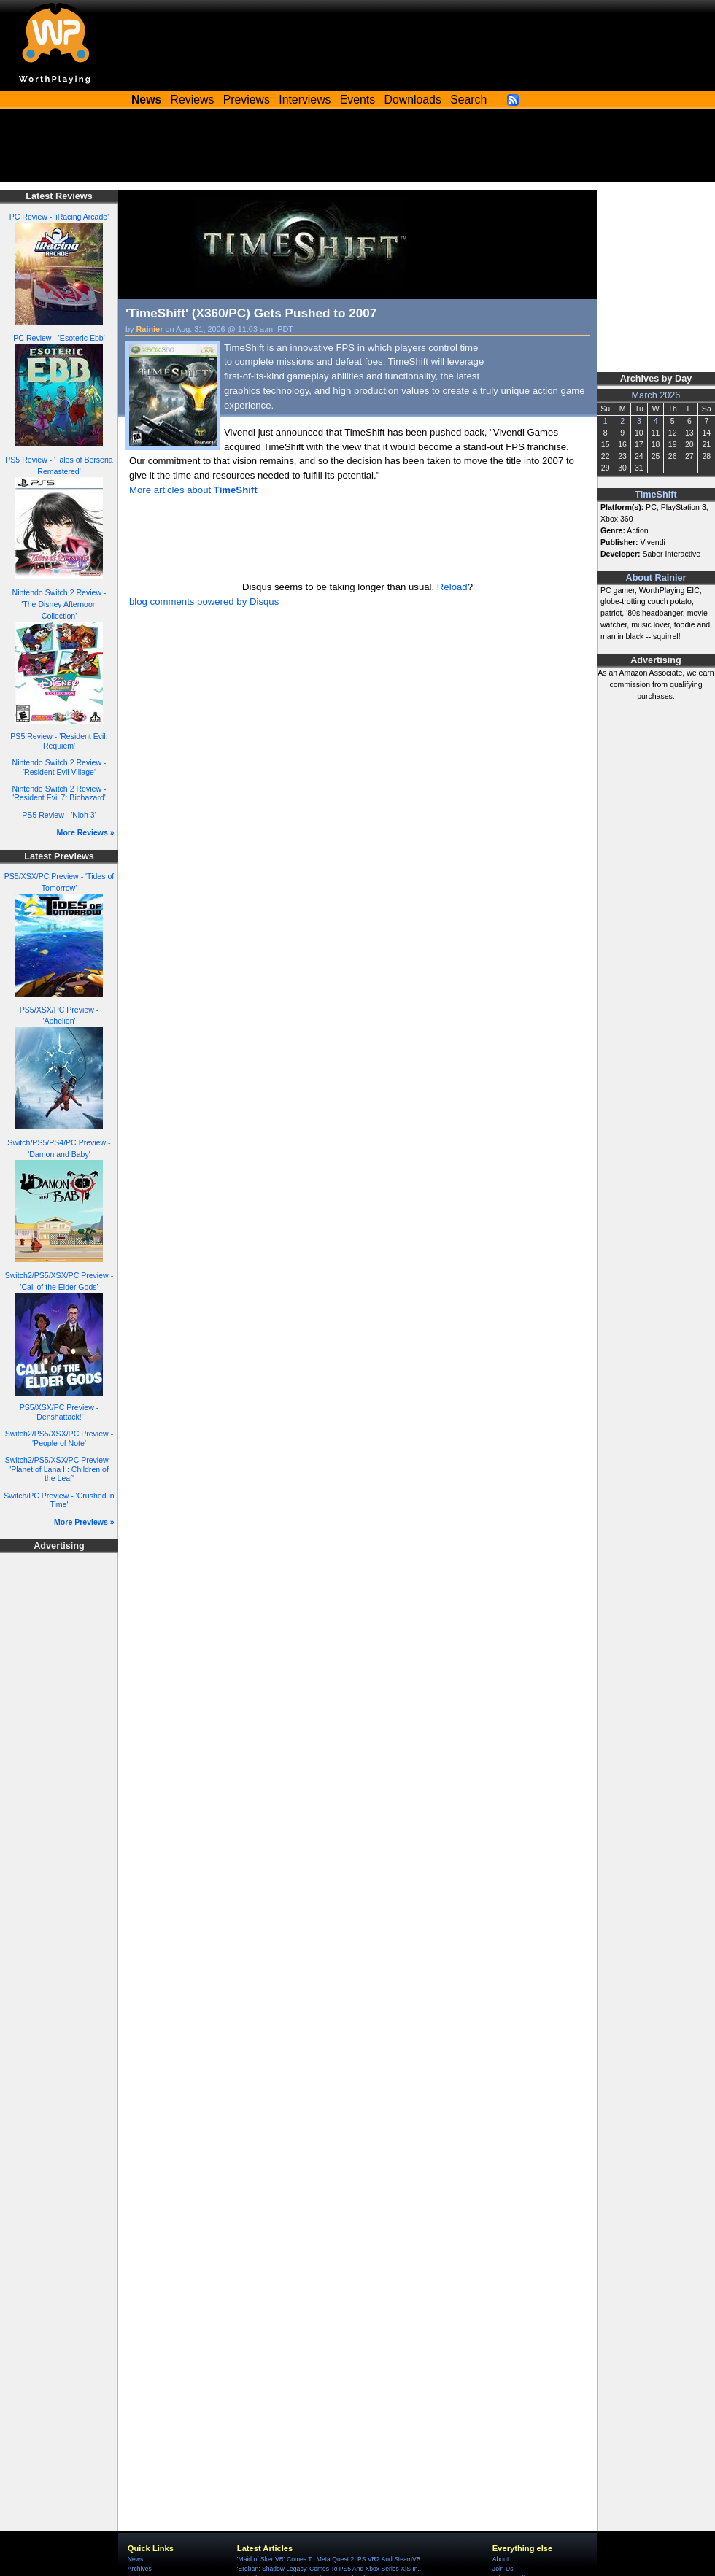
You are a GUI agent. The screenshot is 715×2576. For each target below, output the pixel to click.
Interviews (305, 99)
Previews (246, 99)
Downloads (412, 99)
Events (357, 99)
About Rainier (656, 578)
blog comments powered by (204, 601)
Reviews (192, 99)
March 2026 (656, 395)
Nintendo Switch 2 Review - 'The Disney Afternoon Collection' (59, 604)
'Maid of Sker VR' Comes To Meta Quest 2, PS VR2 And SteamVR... (331, 2559)
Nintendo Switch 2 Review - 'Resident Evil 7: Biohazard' (59, 793)
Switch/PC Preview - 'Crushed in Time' (59, 1500)
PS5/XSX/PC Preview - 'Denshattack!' (59, 1412)
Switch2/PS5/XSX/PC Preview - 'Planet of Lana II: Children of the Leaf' (59, 1468)
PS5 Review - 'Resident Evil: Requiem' (58, 741)
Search (468, 99)
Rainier (149, 329)
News (135, 2559)
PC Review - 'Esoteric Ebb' (58, 337)
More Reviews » (86, 832)
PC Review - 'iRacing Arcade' (59, 216)
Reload (452, 586)
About (500, 2559)
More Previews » (84, 1521)
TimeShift (655, 495)
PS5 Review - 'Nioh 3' (59, 815)
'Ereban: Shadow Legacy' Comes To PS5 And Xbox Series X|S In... (330, 2568)
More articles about (193, 489)
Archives (140, 2568)
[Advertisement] (357, 149)
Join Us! (503, 2568)
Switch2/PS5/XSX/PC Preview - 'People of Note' (59, 1438)
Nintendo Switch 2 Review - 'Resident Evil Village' (59, 767)
